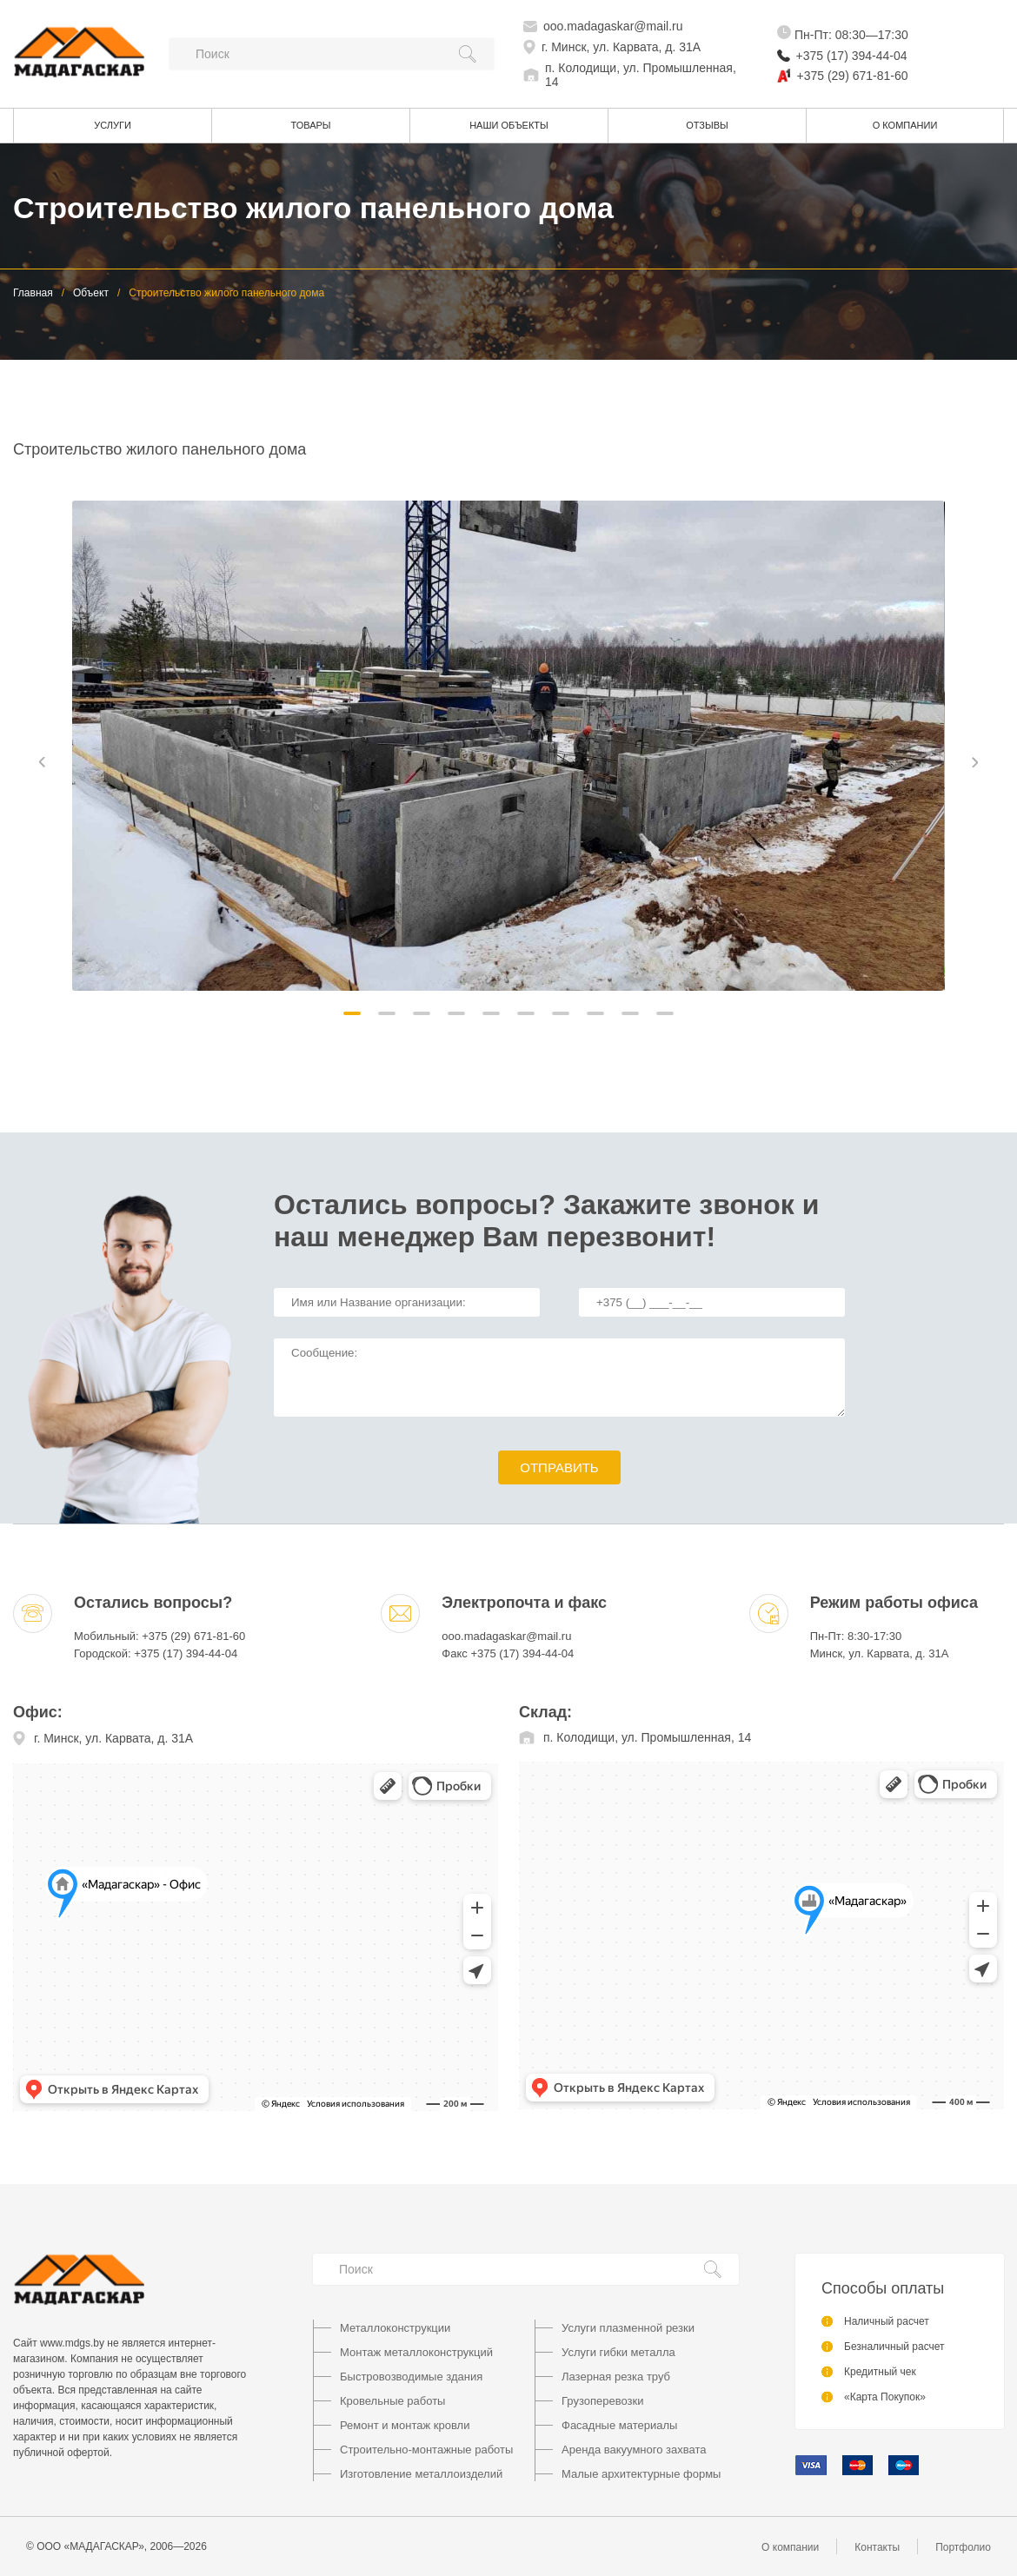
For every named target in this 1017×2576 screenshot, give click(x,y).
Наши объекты (508, 125)
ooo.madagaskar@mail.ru (613, 26)
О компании (905, 125)
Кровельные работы (392, 2400)
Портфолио (963, 2547)
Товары (310, 125)
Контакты (877, 2547)
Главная (33, 293)
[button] (352, 1013)
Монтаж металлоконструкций (416, 2352)
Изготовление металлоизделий (421, 2473)
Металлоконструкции (395, 2327)
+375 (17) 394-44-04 (851, 56)
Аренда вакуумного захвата (634, 2449)
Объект (91, 293)
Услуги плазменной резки (628, 2327)
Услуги (112, 125)
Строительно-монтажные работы (426, 2449)
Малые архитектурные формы (641, 2473)
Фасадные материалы (619, 2425)
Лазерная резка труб (616, 2376)
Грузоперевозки (602, 2400)
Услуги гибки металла (618, 2352)
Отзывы (707, 125)
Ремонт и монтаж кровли (404, 2425)
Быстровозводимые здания (411, 2376)
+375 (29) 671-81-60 (852, 76)
